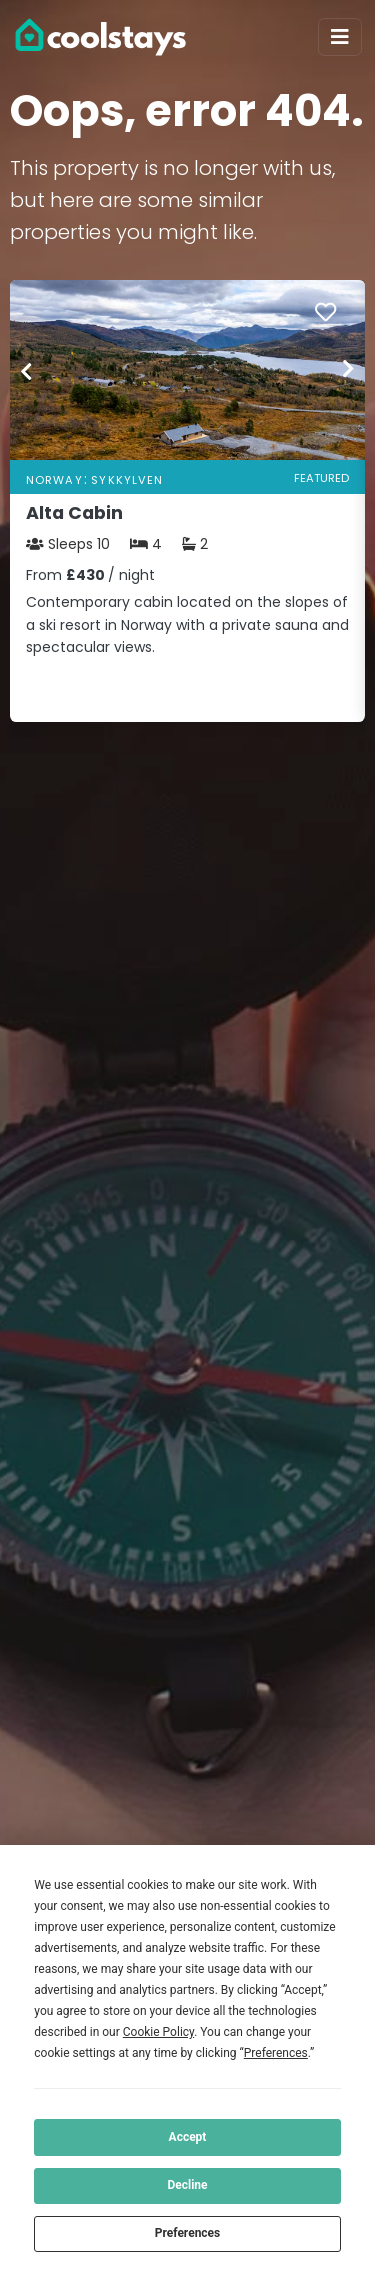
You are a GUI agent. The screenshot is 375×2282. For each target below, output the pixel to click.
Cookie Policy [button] (158, 2032)
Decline (187, 2185)
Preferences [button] (276, 2053)
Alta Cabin (74, 513)
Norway (54, 480)
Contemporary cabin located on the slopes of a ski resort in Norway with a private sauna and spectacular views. (187, 624)
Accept (188, 2137)
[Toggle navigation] (340, 37)
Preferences (188, 2233)
